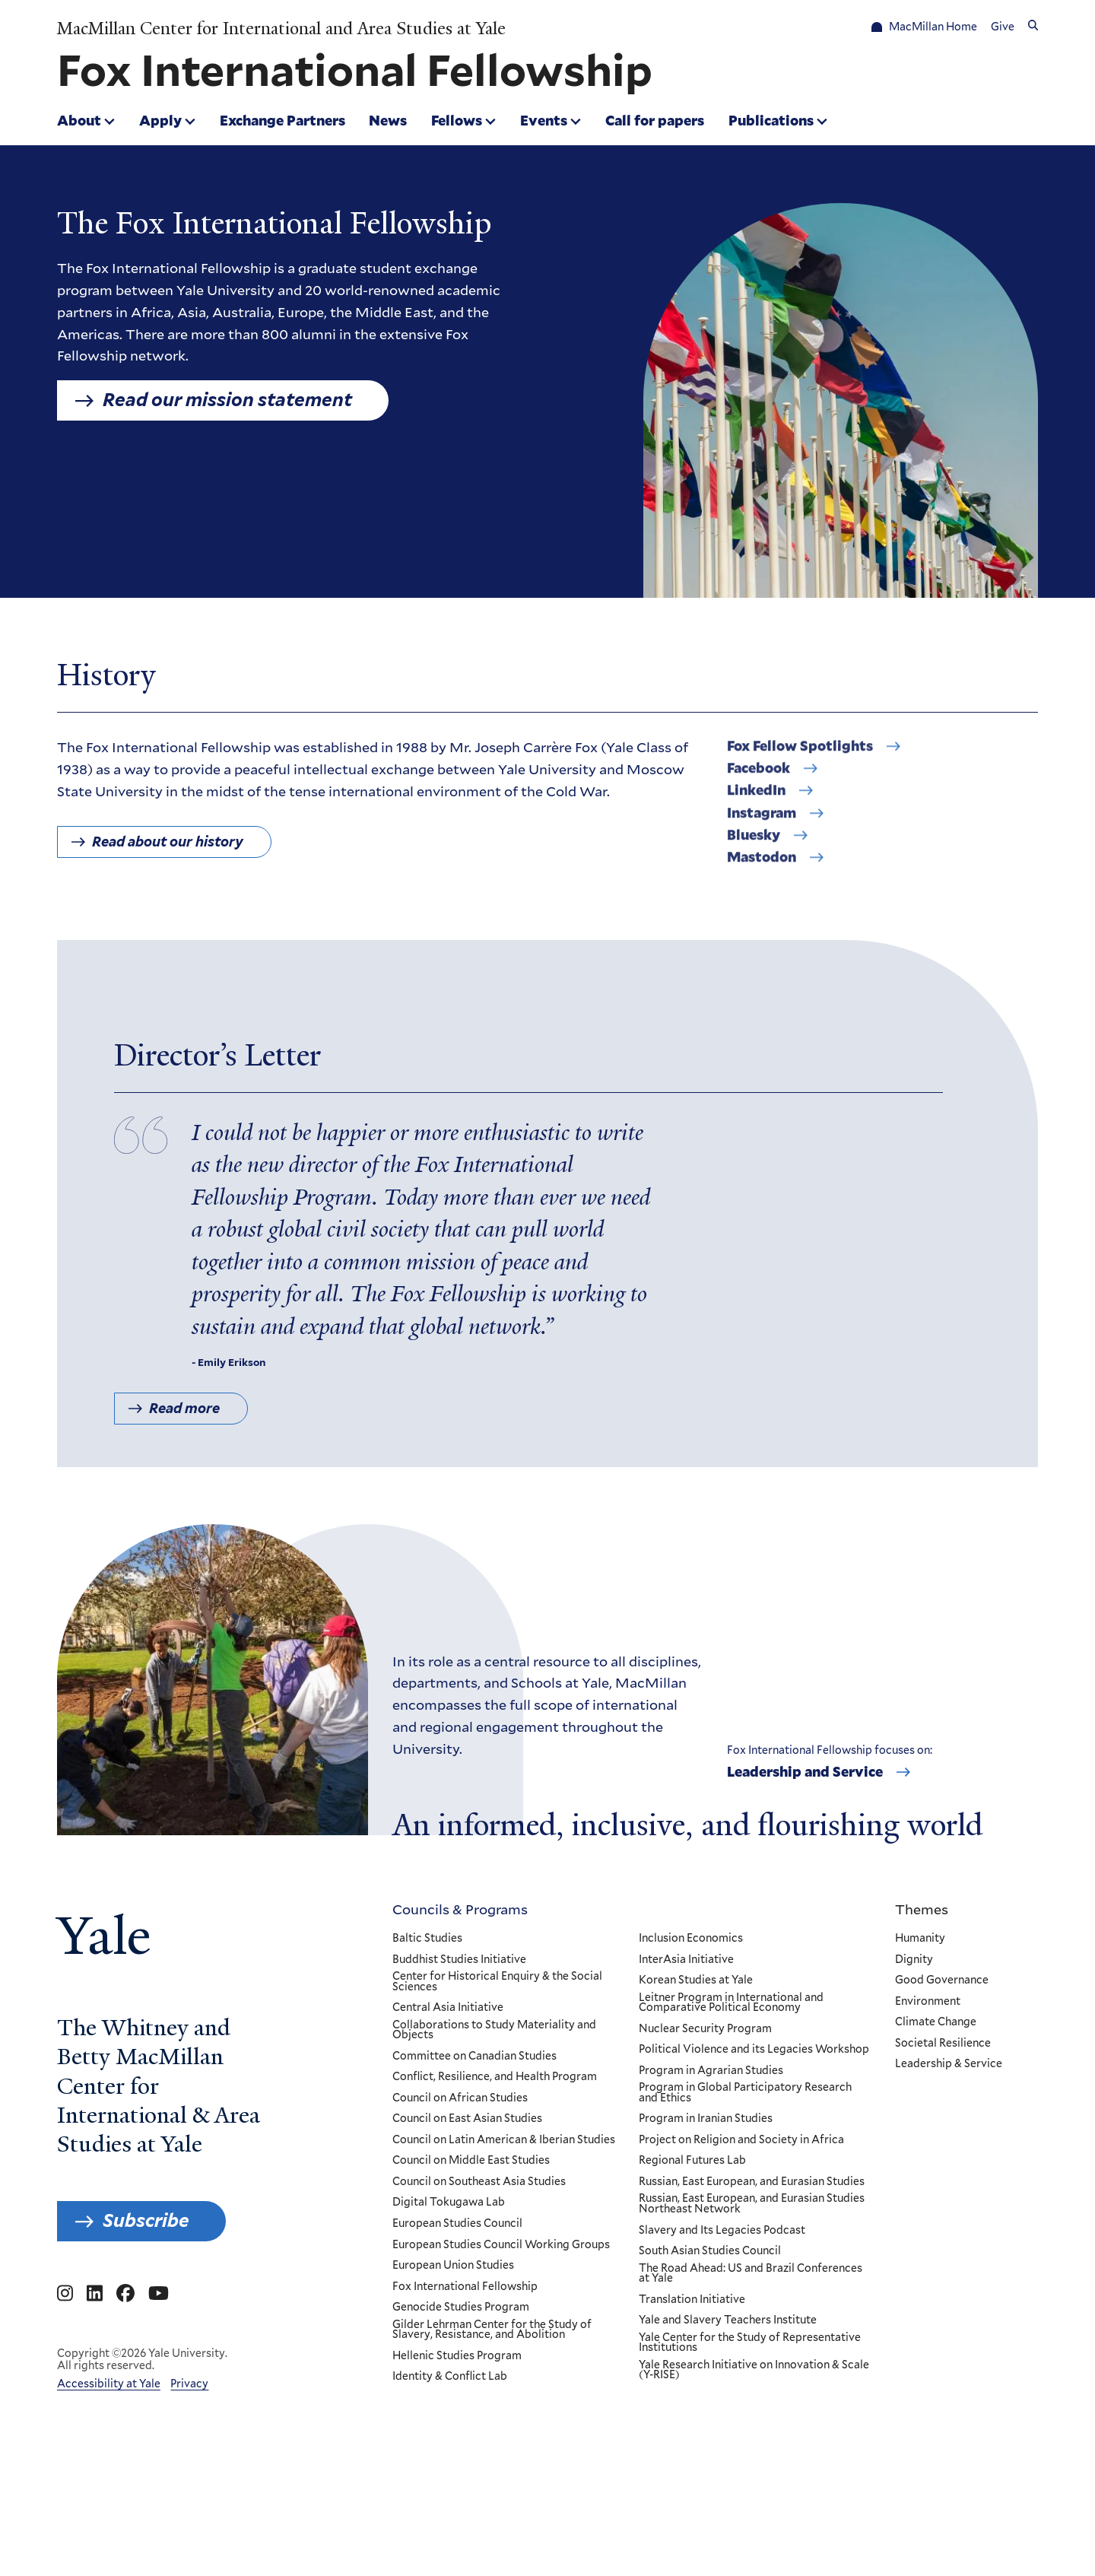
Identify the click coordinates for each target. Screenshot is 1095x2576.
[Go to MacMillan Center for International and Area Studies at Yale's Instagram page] (65, 2294)
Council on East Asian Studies (467, 2119)
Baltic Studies (427, 1938)
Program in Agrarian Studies (710, 2071)
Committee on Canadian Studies (474, 2056)
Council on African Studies (460, 2098)
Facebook (758, 780)
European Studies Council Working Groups (501, 2244)
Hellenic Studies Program (457, 2356)
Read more (184, 1422)
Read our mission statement (227, 400)
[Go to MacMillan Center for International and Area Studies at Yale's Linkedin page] (95, 2294)
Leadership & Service (948, 2064)
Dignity (914, 1959)
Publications (771, 120)
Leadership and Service (805, 1772)
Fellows (456, 120)
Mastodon (761, 869)
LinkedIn (756, 802)
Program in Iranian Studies (705, 2119)
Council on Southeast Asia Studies (479, 2182)
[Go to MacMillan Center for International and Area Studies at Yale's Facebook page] (125, 2294)
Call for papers (654, 120)
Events (543, 120)
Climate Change (935, 2022)
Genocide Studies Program (460, 2307)
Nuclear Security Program (704, 2029)
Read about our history (167, 848)
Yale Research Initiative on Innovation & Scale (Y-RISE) (753, 2370)
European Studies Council (457, 2224)
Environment (927, 2001)
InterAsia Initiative (685, 1959)
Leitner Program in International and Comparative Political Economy (730, 2003)
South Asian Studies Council (709, 2251)
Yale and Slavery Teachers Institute (727, 2320)
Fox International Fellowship (465, 2287)
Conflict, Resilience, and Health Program (494, 2077)
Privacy (189, 2383)
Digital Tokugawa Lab (448, 2202)
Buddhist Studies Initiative (459, 1959)
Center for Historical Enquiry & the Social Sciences (497, 1981)
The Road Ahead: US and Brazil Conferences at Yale (750, 2273)
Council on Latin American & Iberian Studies (503, 2140)
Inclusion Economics (690, 1938)
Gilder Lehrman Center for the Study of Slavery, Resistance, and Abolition (492, 2330)
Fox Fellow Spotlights (800, 758)
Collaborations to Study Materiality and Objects (494, 2030)
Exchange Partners (282, 120)
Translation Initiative (691, 2300)
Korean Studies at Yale (695, 1980)
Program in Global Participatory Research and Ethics (744, 2092)
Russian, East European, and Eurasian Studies (751, 2182)
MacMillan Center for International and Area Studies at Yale (281, 29)
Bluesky (753, 847)
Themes (921, 1909)
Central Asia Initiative (447, 2008)
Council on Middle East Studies (471, 2160)
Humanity (920, 1938)
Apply (160, 120)
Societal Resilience (943, 2043)
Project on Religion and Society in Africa (740, 2140)
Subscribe (146, 2220)
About (79, 120)
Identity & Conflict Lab (449, 2376)
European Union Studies (453, 2265)
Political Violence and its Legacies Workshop (753, 2049)
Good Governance (942, 1980)
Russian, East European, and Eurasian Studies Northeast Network (751, 2203)
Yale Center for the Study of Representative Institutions (749, 2343)
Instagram (761, 825)
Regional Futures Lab (691, 2160)
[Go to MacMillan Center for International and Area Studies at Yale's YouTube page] (158, 2294)
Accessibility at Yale (108, 2383)
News (388, 120)
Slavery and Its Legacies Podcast (721, 2230)
